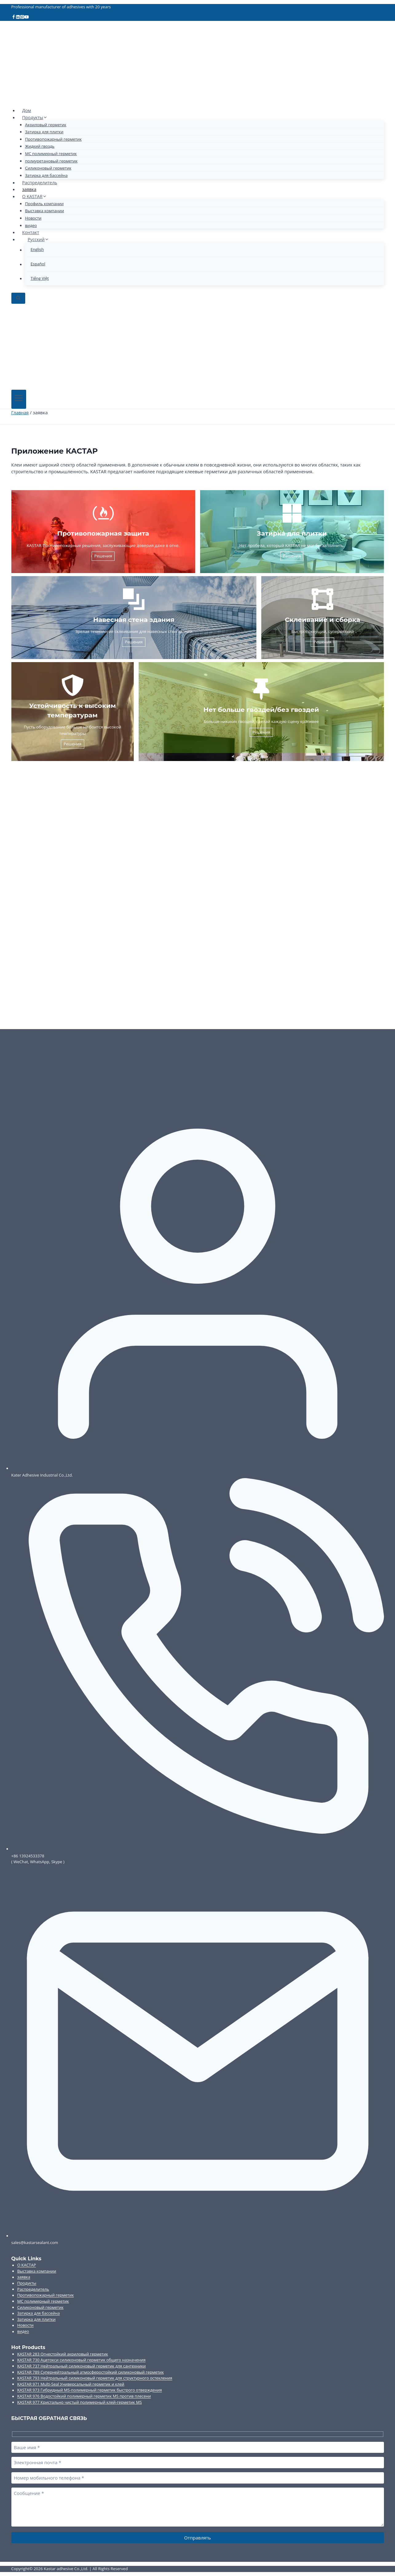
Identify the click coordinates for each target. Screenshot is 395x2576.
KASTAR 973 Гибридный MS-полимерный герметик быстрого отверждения (89, 2390)
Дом (27, 110)
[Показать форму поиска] (18, 298)
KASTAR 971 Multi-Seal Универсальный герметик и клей (70, 2384)
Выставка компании (44, 210)
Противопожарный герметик (53, 139)
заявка (30, 189)
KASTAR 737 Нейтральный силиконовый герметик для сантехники (81, 2366)
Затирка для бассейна (46, 175)
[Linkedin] (18, 17)
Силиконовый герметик (48, 168)
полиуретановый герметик (51, 161)
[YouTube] (27, 17)
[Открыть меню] (18, 399)
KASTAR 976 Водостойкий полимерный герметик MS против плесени (84, 2396)
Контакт (31, 232)
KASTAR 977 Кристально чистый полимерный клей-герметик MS (79, 2402)
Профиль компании (44, 203)
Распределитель (40, 182)
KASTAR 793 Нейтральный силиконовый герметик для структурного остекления (94, 2378)
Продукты (26, 2283)
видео (31, 225)
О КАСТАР (26, 2265)
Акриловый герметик (45, 124)
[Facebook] (13, 17)
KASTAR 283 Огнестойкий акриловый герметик (62, 2354)
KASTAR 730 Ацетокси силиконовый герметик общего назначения (81, 2360)
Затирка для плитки (44, 132)
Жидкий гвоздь (40, 146)
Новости (33, 218)
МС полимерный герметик (51, 153)
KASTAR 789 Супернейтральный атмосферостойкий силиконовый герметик (90, 2372)
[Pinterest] (23, 17)
